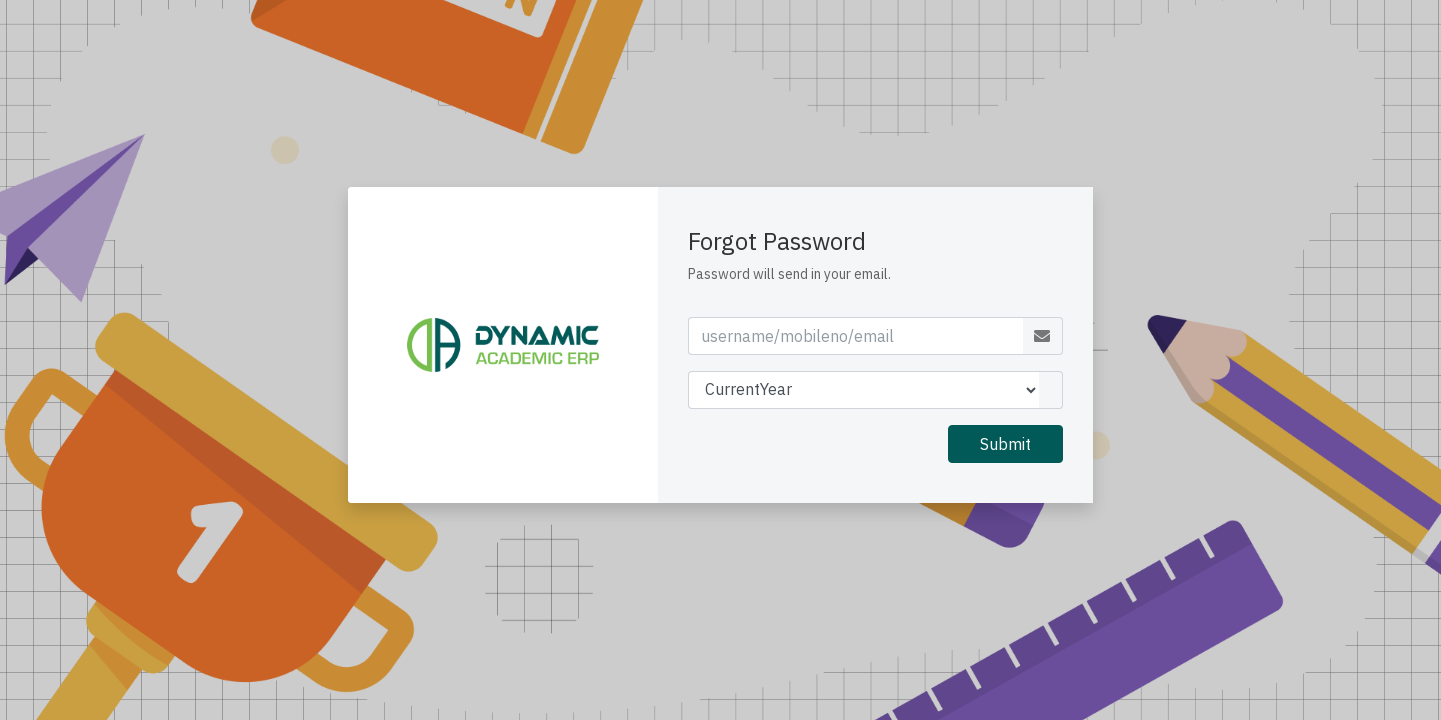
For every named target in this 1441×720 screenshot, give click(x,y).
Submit (1005, 444)
